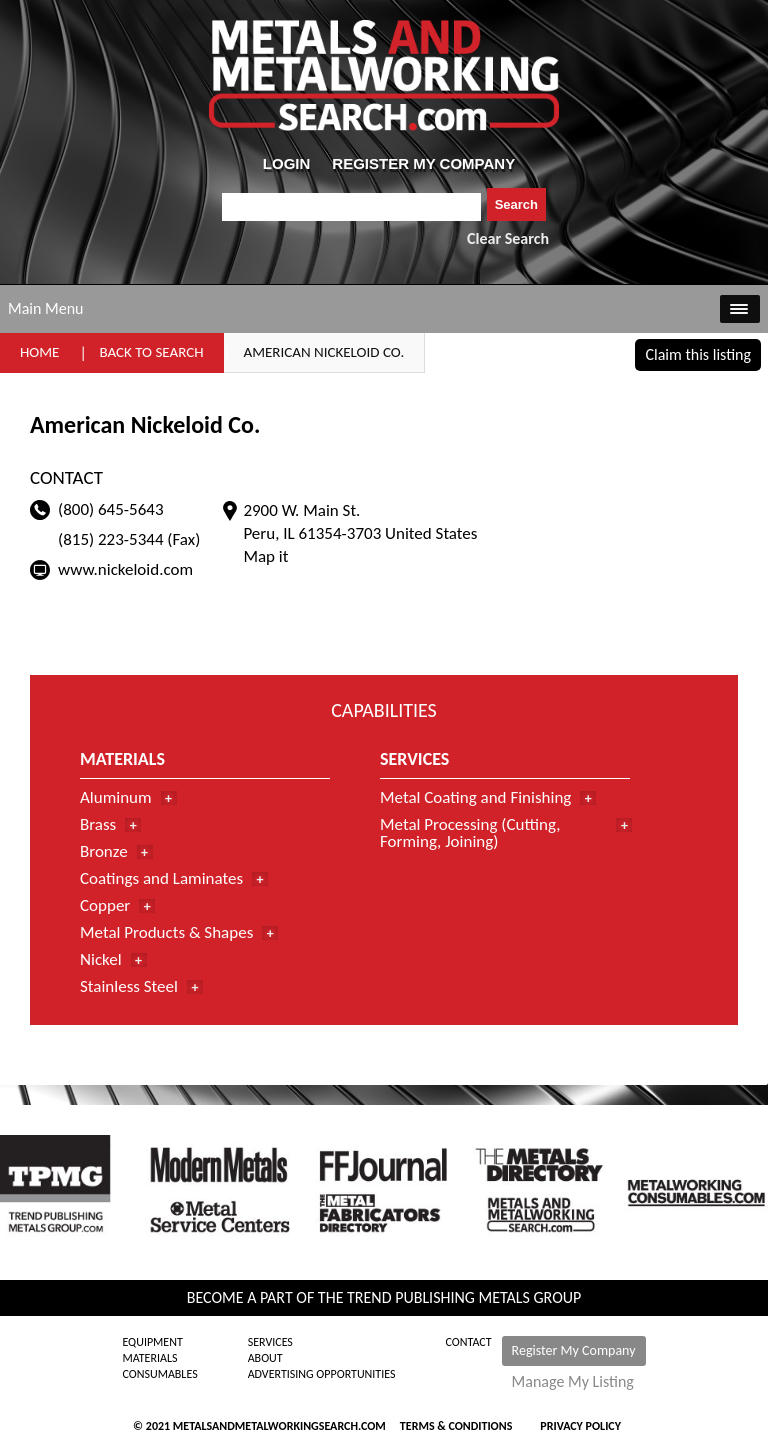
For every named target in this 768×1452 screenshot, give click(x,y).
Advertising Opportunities (322, 1374)
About (265, 1358)
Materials (149, 1358)
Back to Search (151, 352)
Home (39, 352)
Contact (469, 1342)
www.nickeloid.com (125, 569)
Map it (265, 556)
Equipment (152, 1342)
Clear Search (508, 238)
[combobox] (351, 207)
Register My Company (574, 1350)
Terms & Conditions (456, 1426)
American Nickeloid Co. (324, 352)
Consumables (159, 1374)
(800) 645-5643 (111, 509)
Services (270, 1342)
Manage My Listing (573, 1382)
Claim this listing (698, 354)
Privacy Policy (580, 1426)
